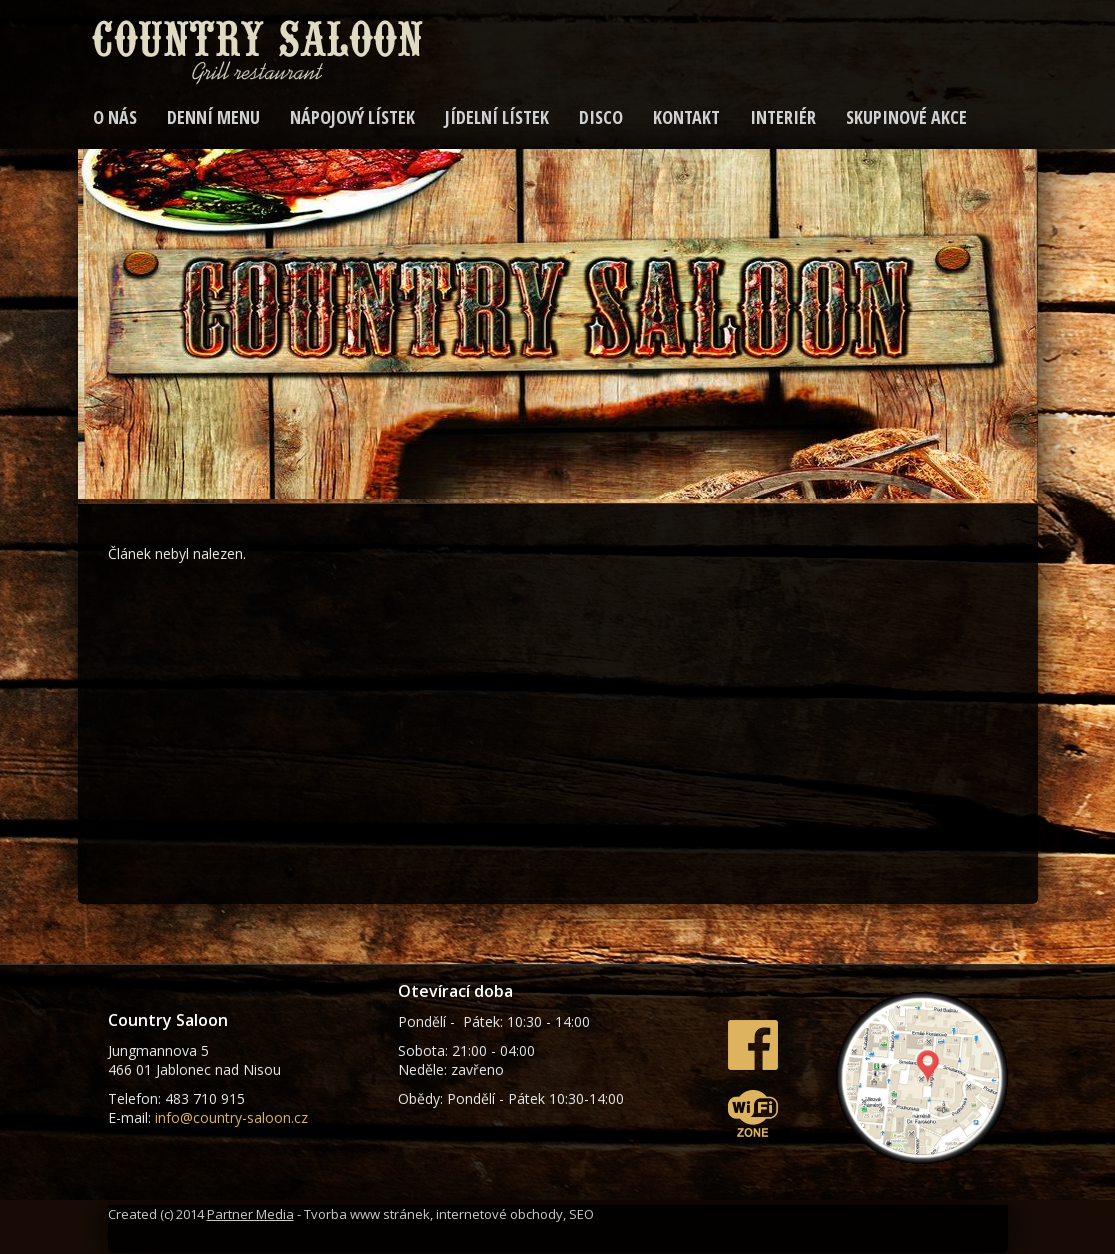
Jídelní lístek (497, 117)
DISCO (601, 117)
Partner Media (250, 1214)
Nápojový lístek (352, 117)
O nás (115, 117)
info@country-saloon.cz (231, 1117)
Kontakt (686, 117)
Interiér (783, 117)
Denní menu (213, 117)
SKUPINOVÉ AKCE (906, 117)
